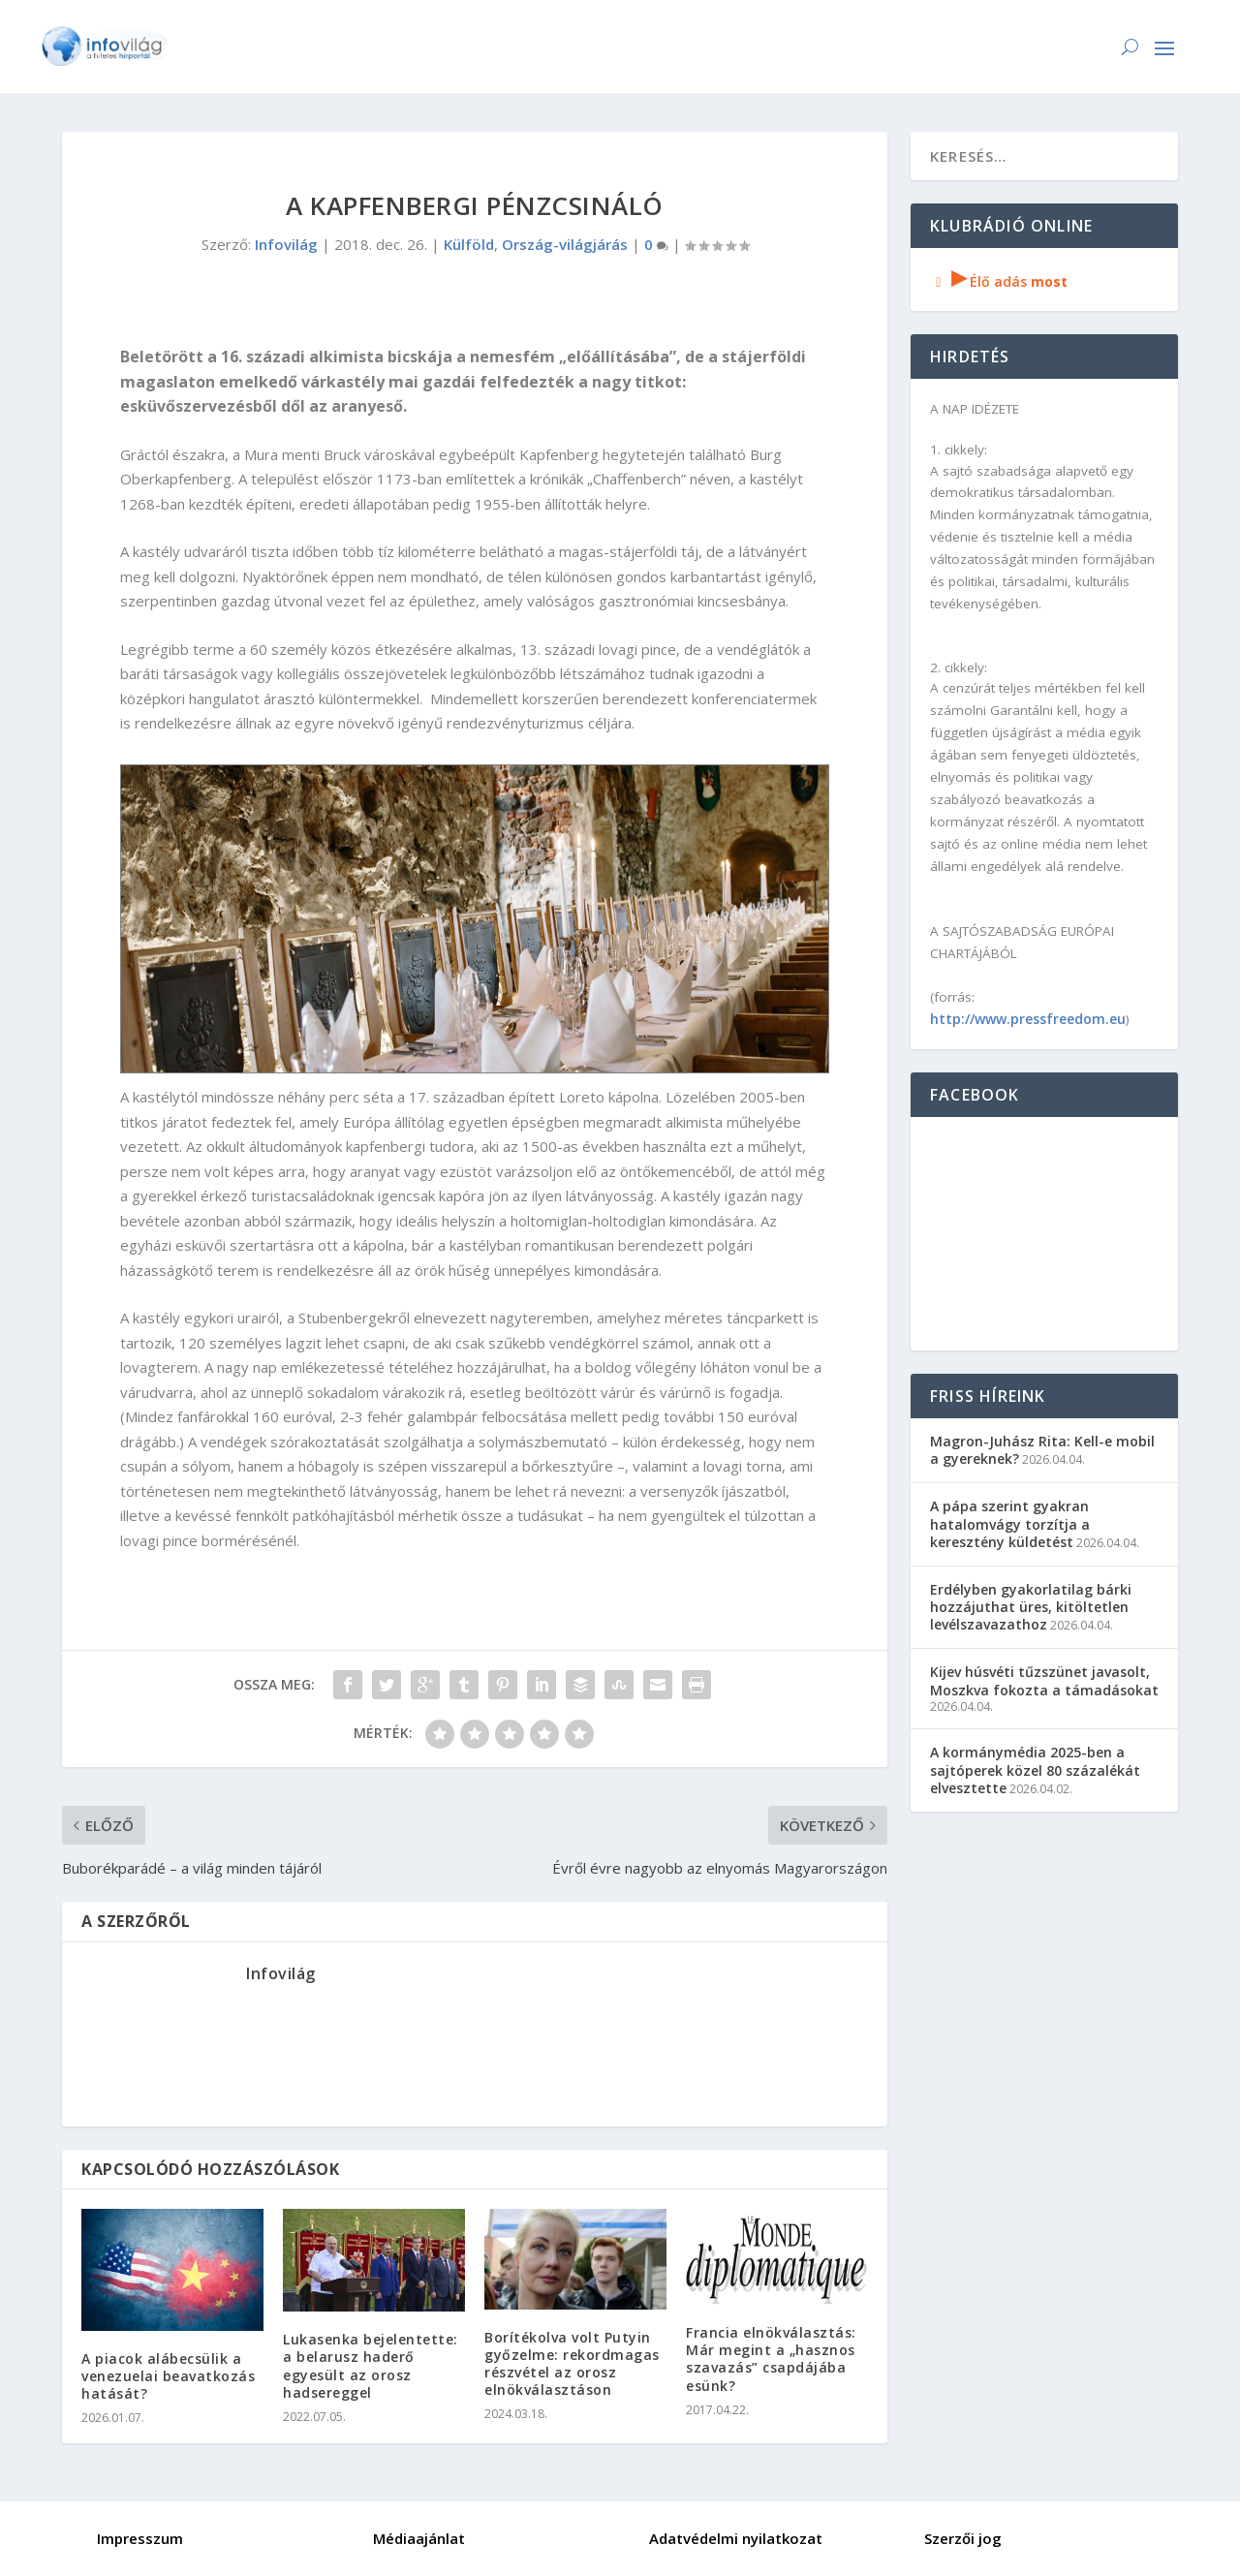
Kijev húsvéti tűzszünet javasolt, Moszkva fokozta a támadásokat (1044, 1680)
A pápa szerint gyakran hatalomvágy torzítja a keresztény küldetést (1010, 1523)
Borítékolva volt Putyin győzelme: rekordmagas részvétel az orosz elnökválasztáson (572, 2364)
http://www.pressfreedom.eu (1028, 1018)
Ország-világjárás (565, 244)
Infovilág (286, 244)
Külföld (469, 244)
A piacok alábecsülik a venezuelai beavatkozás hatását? (168, 2376)
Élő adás (999, 281)
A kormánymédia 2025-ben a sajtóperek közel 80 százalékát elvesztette (1035, 1769)
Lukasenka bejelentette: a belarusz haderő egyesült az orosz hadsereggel (370, 2366)
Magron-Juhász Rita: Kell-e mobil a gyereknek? (1042, 1450)
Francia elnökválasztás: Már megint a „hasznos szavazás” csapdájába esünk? (771, 2359)
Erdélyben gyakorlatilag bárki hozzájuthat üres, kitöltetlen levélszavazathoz (1031, 1606)
